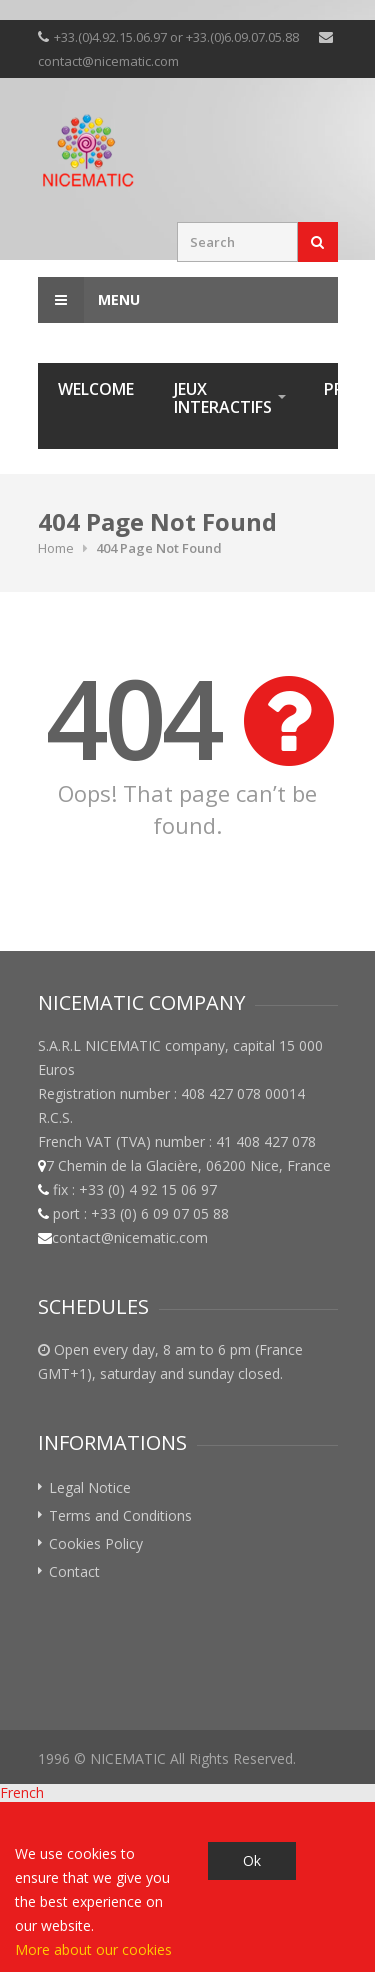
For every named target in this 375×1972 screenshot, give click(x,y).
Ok (252, 1860)
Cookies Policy (96, 1543)
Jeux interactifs (223, 398)
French (22, 1792)
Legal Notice (90, 1487)
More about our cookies (93, 1949)
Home (56, 548)
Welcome (96, 389)
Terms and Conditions (120, 1515)
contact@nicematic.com (108, 61)
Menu (89, 300)
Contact (74, 1571)
